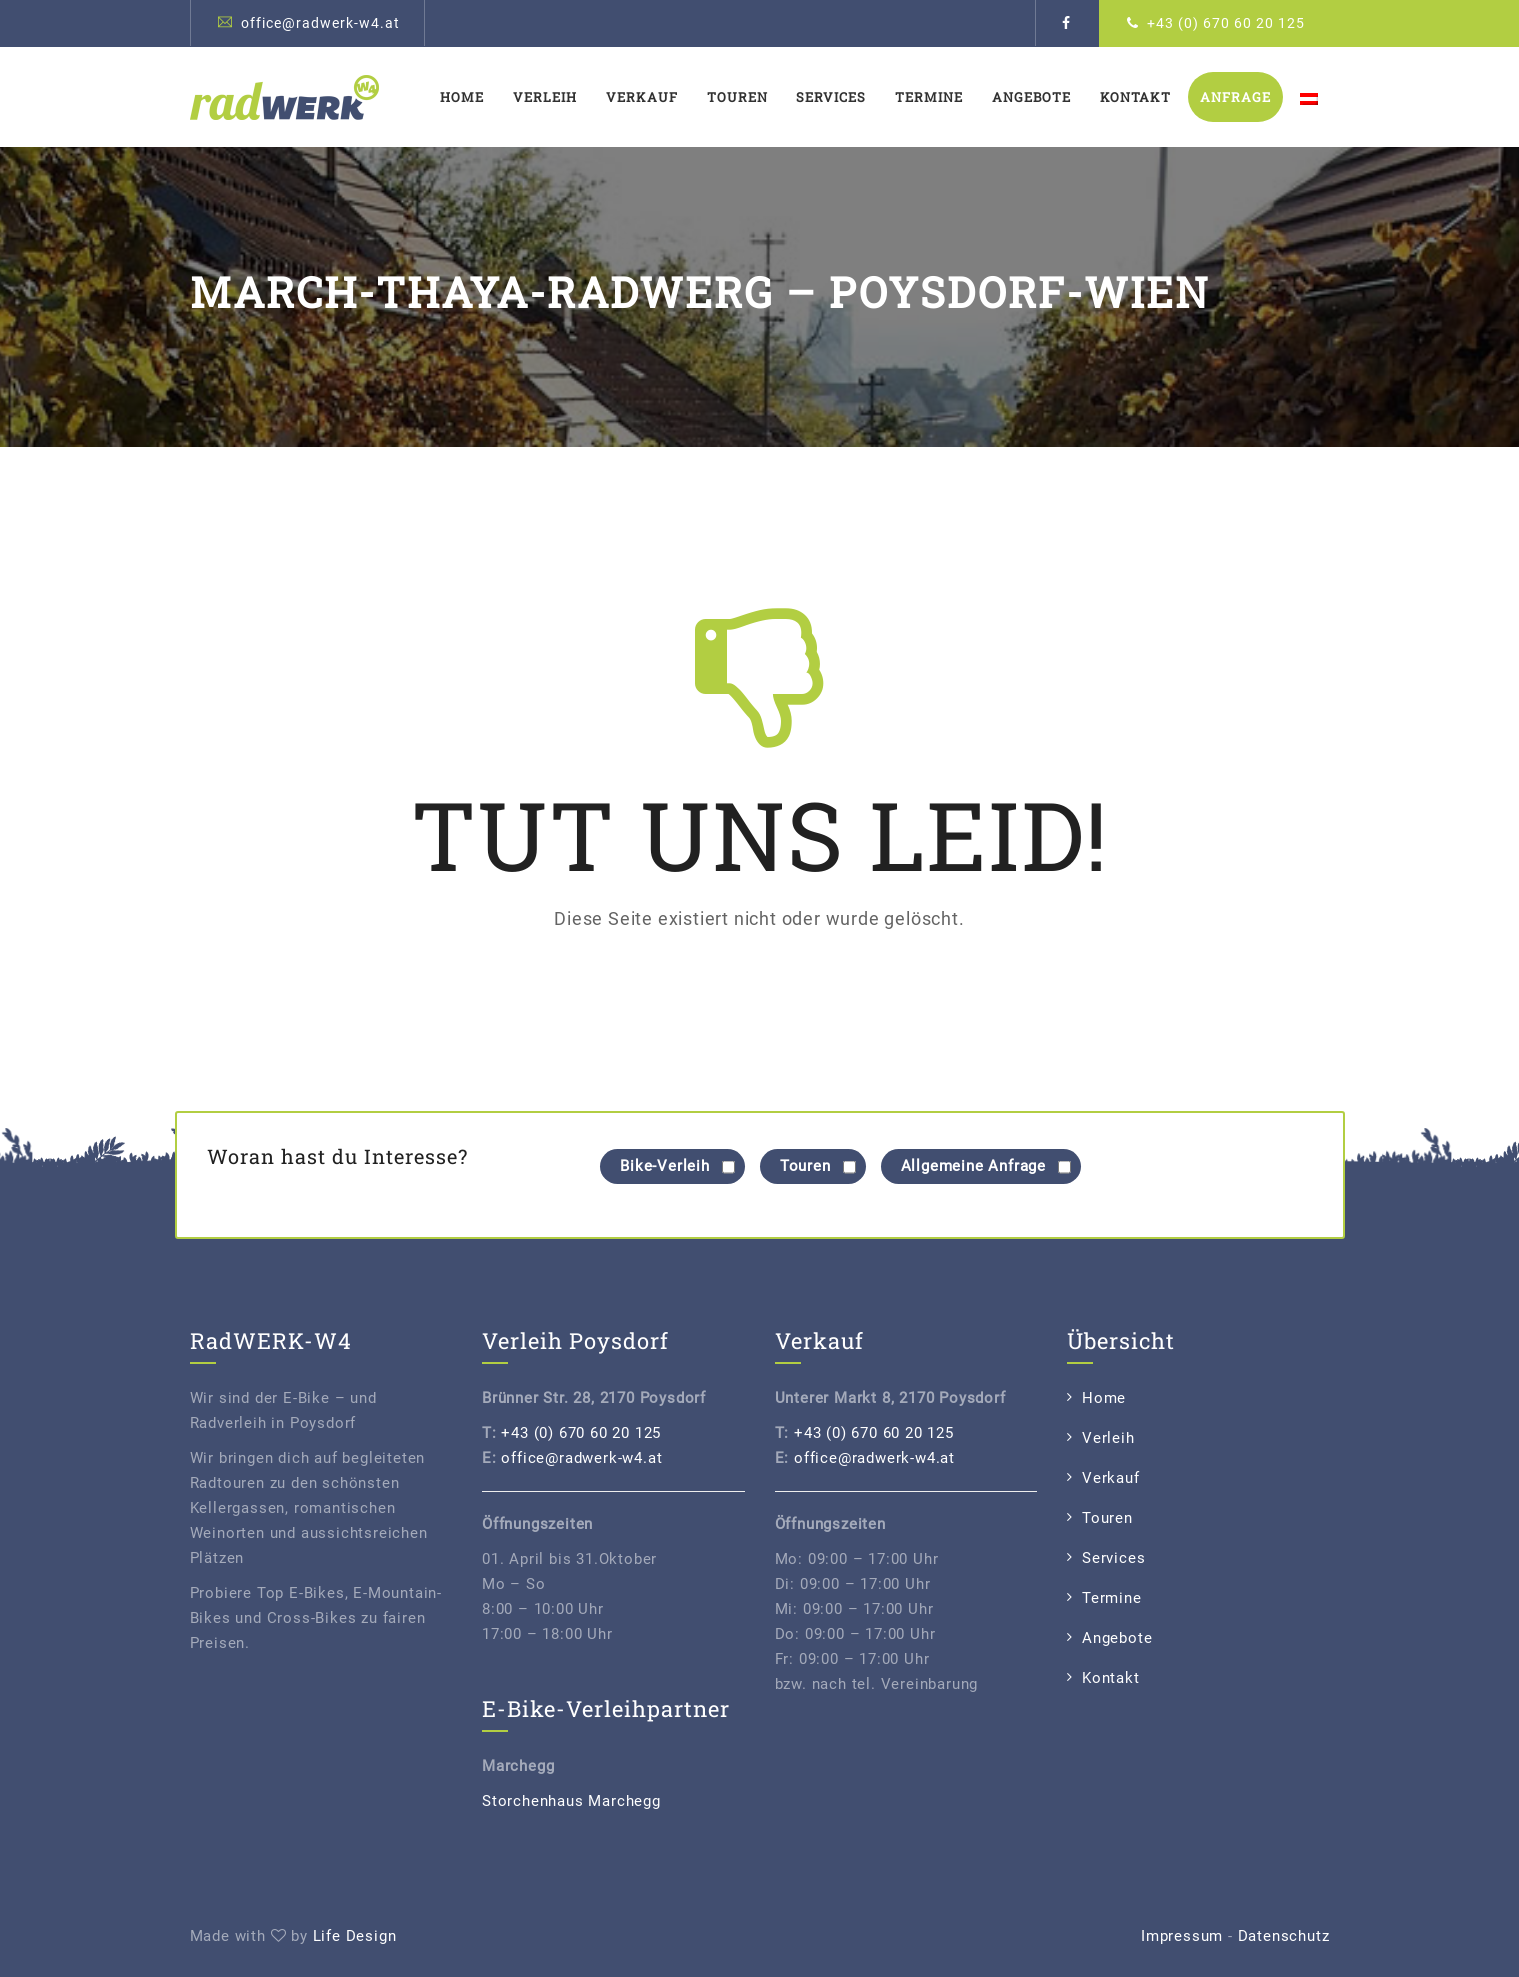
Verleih (545, 97)
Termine (929, 97)
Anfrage (1235, 97)
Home (462, 97)
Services (831, 97)
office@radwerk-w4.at (320, 23)
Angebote (1031, 97)
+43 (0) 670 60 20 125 (1226, 23)
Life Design (355, 1936)
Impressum (1182, 1936)
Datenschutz (1284, 1936)
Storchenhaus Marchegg (571, 1801)
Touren (737, 97)
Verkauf (642, 97)
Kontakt (1135, 97)
